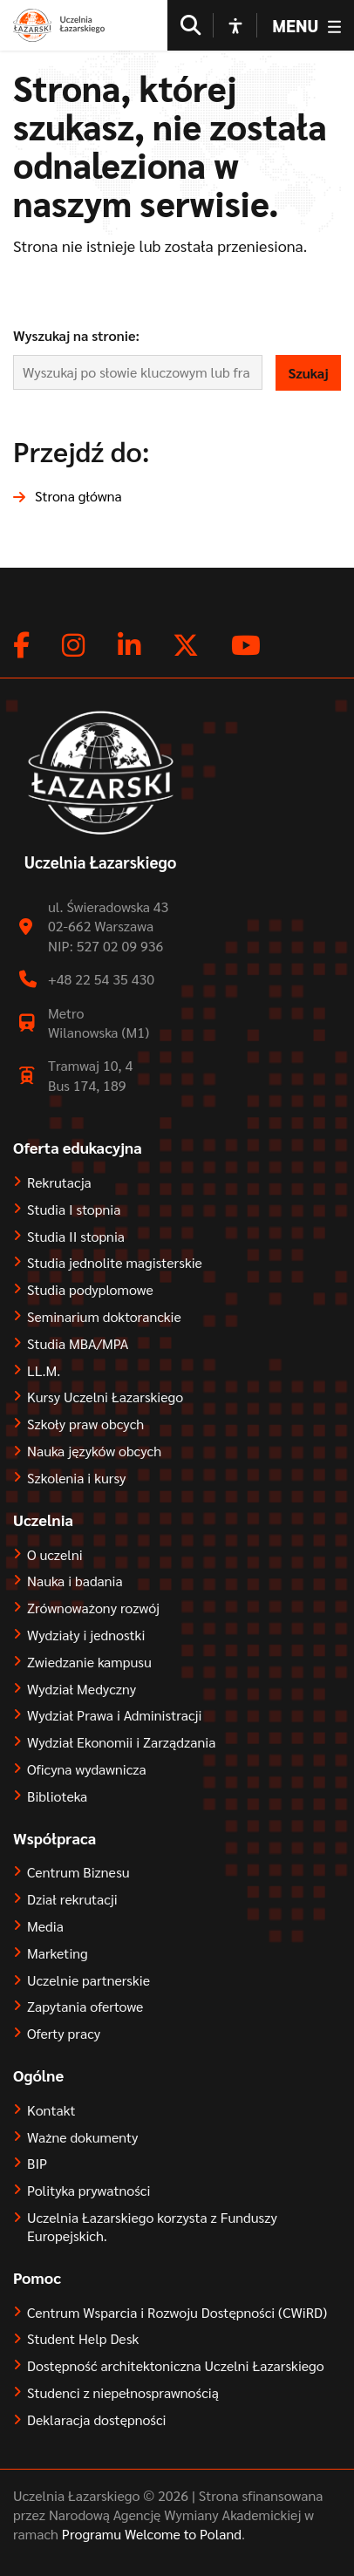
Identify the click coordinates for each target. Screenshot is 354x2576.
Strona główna (78, 496)
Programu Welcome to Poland (150, 2534)
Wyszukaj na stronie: (76, 335)
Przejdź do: (81, 450)
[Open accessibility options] (235, 25)
